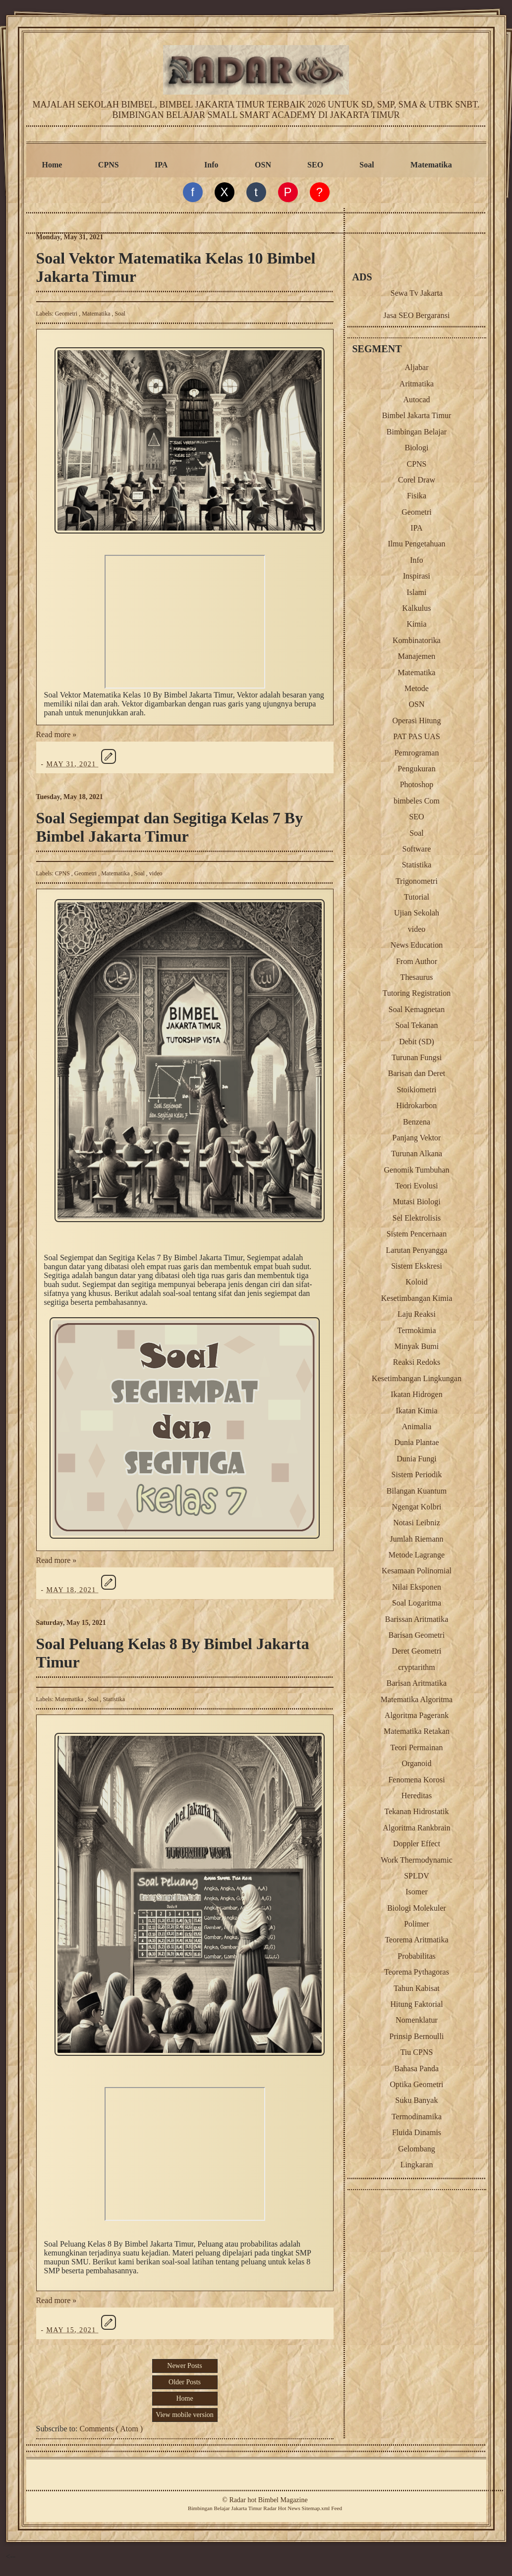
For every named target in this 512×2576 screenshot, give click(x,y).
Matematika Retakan (417, 1731)
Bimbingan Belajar (417, 432)
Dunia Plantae (416, 1442)
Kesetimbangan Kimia (417, 1298)
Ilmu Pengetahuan (417, 543)
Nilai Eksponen (416, 1587)
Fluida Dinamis (416, 2132)
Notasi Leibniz (416, 1522)
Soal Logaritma (416, 1603)
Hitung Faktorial (416, 2004)
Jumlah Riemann (417, 1539)
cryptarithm (416, 1667)
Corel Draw (416, 480)
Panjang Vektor (417, 1137)
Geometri (67, 313)
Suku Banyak (417, 2100)
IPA (161, 165)
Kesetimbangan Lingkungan (416, 1378)
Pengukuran (416, 768)
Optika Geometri (417, 2084)
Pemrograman (417, 753)
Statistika (114, 1699)
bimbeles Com (417, 801)
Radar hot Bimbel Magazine (268, 2500)
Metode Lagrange (417, 1555)
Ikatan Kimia (417, 1410)
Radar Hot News (281, 2508)
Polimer (416, 1924)
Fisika (416, 495)
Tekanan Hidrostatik (417, 1811)
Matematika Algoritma (417, 1699)
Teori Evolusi (416, 1185)
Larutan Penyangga (417, 1250)
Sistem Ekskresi (416, 1266)
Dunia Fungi (416, 1458)
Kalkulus (416, 608)
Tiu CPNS (416, 2052)
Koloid (416, 1282)
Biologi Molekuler (416, 1908)
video (156, 873)
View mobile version (185, 2414)
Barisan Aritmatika (417, 1683)
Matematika (431, 165)
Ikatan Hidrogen (416, 1394)
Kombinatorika (417, 640)
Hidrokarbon (417, 1105)
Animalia (417, 1426)
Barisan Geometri (417, 1635)
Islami (417, 592)
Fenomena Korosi (416, 1779)
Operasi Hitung (416, 720)
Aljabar (417, 367)
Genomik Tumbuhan (416, 1170)
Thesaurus (416, 977)
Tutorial (416, 897)
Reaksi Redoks (417, 1362)
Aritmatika (416, 383)
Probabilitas (416, 1956)
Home (52, 165)
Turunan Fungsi (417, 1057)
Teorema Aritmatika (416, 1939)
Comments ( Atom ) (111, 2428)
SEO (315, 165)
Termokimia (417, 1330)
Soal (366, 165)
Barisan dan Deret (417, 1073)
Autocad (416, 399)
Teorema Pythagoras (416, 1972)
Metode (416, 688)
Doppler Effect (416, 1843)
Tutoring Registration (417, 993)
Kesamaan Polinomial (417, 1570)
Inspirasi (416, 576)
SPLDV (416, 1876)
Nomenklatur (416, 2020)
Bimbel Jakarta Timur (417, 415)
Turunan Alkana (416, 1153)
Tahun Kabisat (417, 1988)
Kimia (417, 624)
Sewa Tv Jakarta (417, 293)
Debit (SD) (416, 1041)
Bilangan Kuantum (417, 1491)
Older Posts (185, 2382)
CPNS (108, 165)
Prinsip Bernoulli (417, 2036)
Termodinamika (417, 2116)
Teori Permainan (417, 1747)
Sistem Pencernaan (417, 1234)
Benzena (416, 1122)
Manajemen (417, 656)
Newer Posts (184, 2365)
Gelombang (416, 2149)
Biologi (416, 447)
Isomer (416, 1891)
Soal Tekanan (416, 1025)
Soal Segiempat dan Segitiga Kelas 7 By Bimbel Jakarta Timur (169, 827)
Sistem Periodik (417, 1474)
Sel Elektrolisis (417, 1218)
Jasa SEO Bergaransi (417, 315)
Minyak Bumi (417, 1346)
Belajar (221, 2508)
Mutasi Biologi (416, 1201)
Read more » (56, 734)
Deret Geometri (417, 1651)
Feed (336, 2508)
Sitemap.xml (316, 2508)
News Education (417, 945)
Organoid (416, 1763)
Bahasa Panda (417, 2068)
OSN (263, 165)
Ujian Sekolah (416, 913)
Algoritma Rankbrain (416, 1828)
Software (416, 849)
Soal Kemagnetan (417, 1009)
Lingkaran (416, 2164)
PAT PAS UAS (416, 736)
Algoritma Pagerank (417, 1715)
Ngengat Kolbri (417, 1507)
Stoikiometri (417, 1089)
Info (211, 165)
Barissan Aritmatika (417, 1619)
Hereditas (416, 1795)
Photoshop (417, 784)
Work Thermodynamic (417, 1860)
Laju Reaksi (417, 1314)
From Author (416, 961)
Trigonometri (417, 881)
